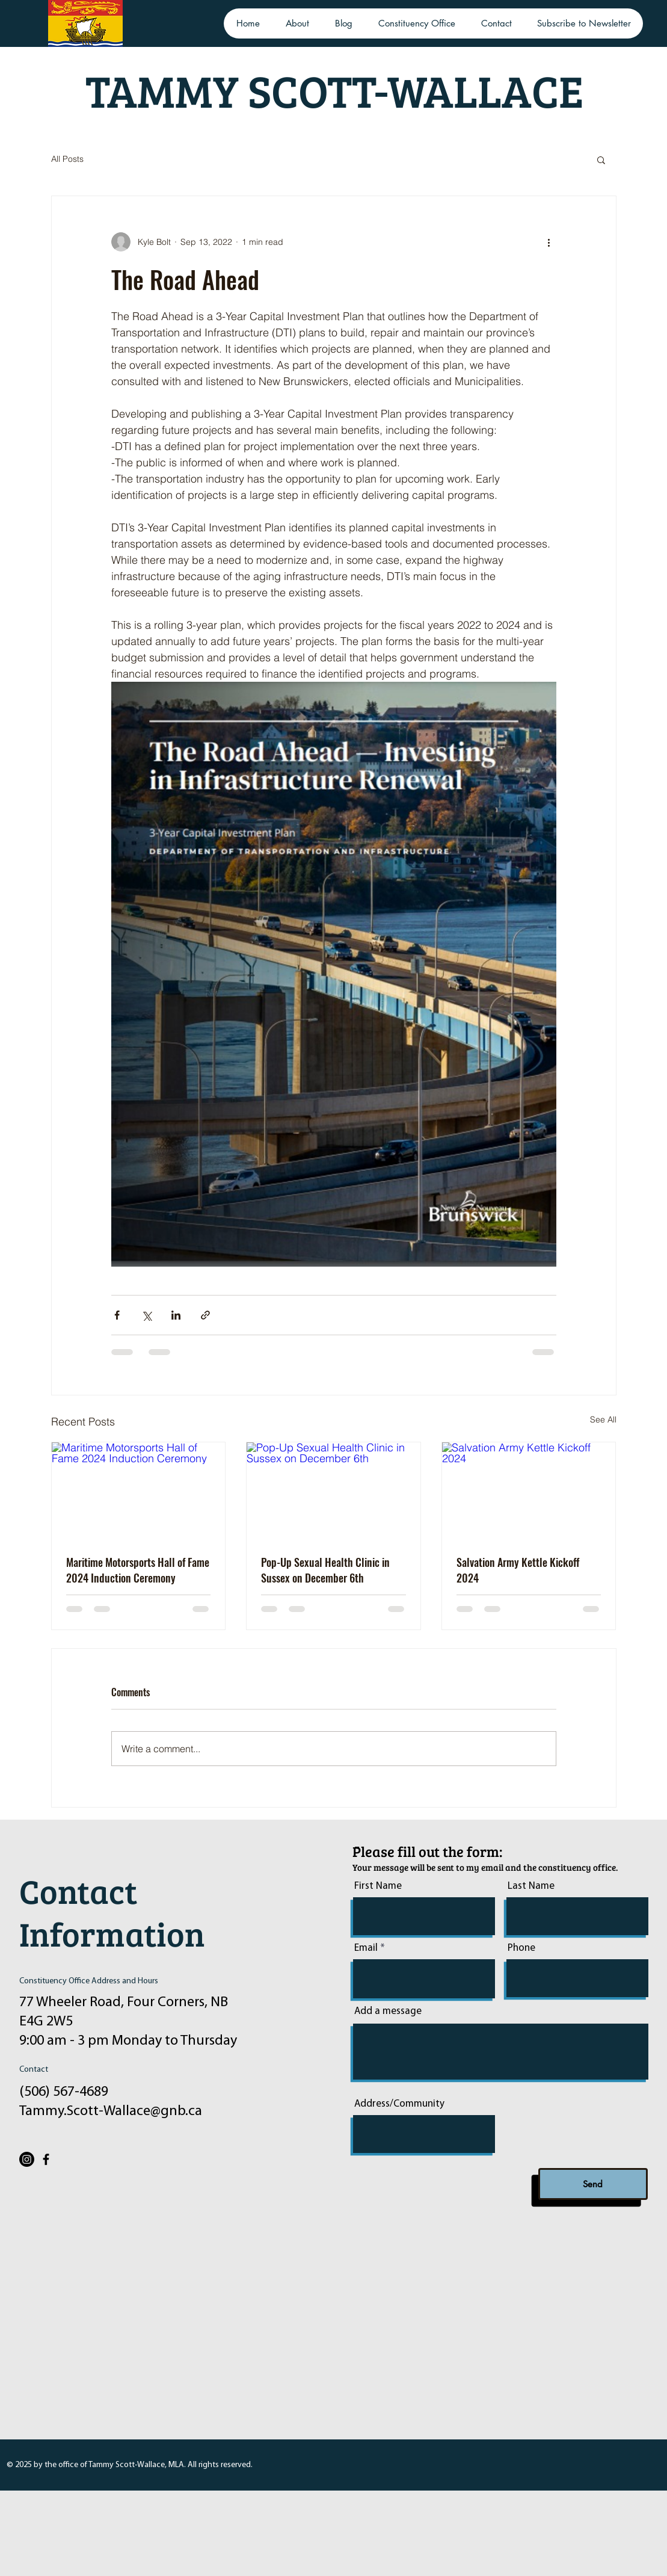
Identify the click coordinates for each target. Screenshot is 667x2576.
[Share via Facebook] (117, 1315)
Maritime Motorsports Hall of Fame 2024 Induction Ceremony (137, 1570)
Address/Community (399, 2104)
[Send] (593, 2184)
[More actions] (549, 242)
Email (366, 1948)
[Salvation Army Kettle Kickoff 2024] (529, 1491)
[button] (601, 159)
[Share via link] (205, 1315)
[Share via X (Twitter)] (146, 1315)
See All (603, 1419)
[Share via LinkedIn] (176, 1315)
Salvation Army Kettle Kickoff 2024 (517, 1570)
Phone (521, 1948)
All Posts (67, 158)
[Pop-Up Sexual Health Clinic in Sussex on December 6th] (333, 1491)
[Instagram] (26, 2159)
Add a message (388, 2011)
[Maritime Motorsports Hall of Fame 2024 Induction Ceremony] (139, 1491)
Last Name (531, 1886)
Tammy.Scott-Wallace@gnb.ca (110, 2111)
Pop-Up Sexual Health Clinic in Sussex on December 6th (325, 1570)
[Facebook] (46, 2159)
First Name (378, 1886)
